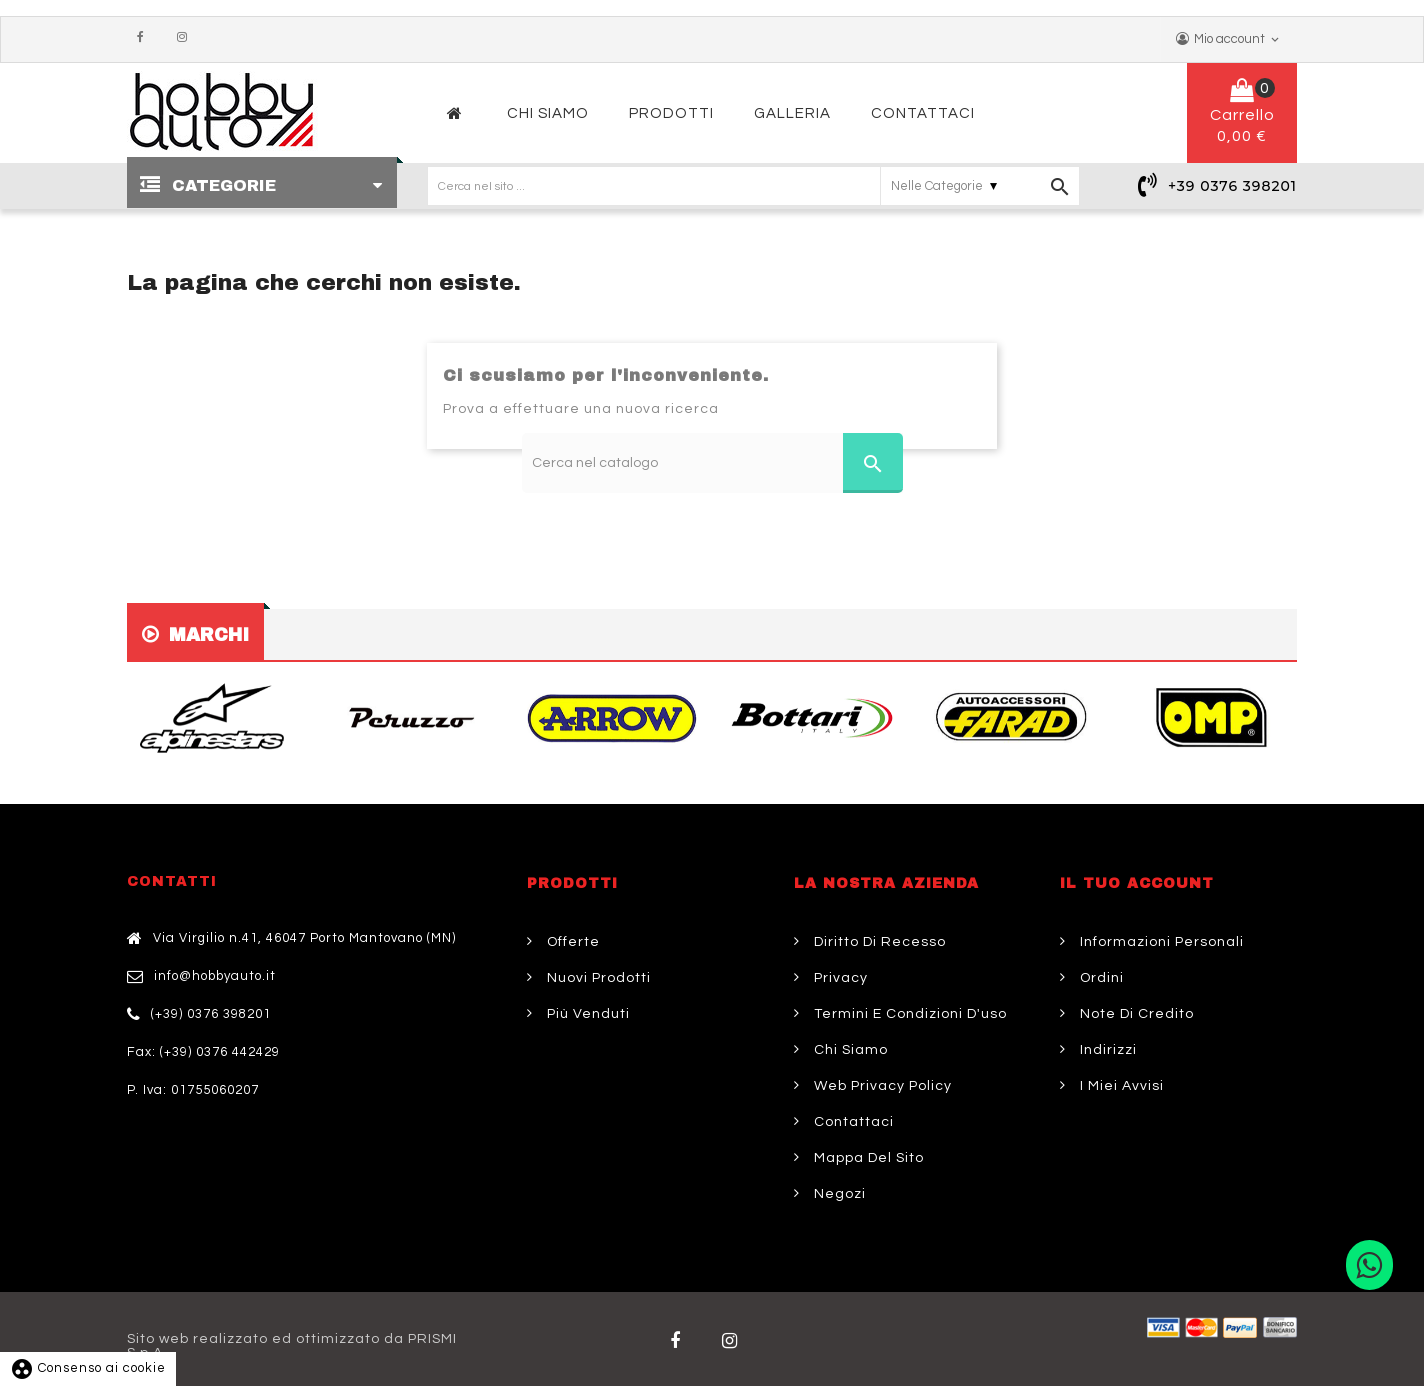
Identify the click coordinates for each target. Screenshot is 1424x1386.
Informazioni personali (1160, 942)
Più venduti (586, 1014)
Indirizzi (1106, 1050)
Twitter (734, 1341)
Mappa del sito (867, 1158)
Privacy (839, 978)
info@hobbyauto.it (215, 976)
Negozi (838, 1194)
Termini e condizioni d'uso (908, 1014)
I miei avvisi (1120, 1086)
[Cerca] (712, 463)
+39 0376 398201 (1232, 186)
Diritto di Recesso (878, 942)
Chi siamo (849, 1050)
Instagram (187, 38)
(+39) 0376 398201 (211, 1014)
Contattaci (852, 1122)
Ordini (1100, 978)
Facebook (145, 38)
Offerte (571, 942)
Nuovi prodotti (597, 978)
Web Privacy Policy (881, 1086)
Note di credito (1135, 1014)
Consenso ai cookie (88, 1368)
